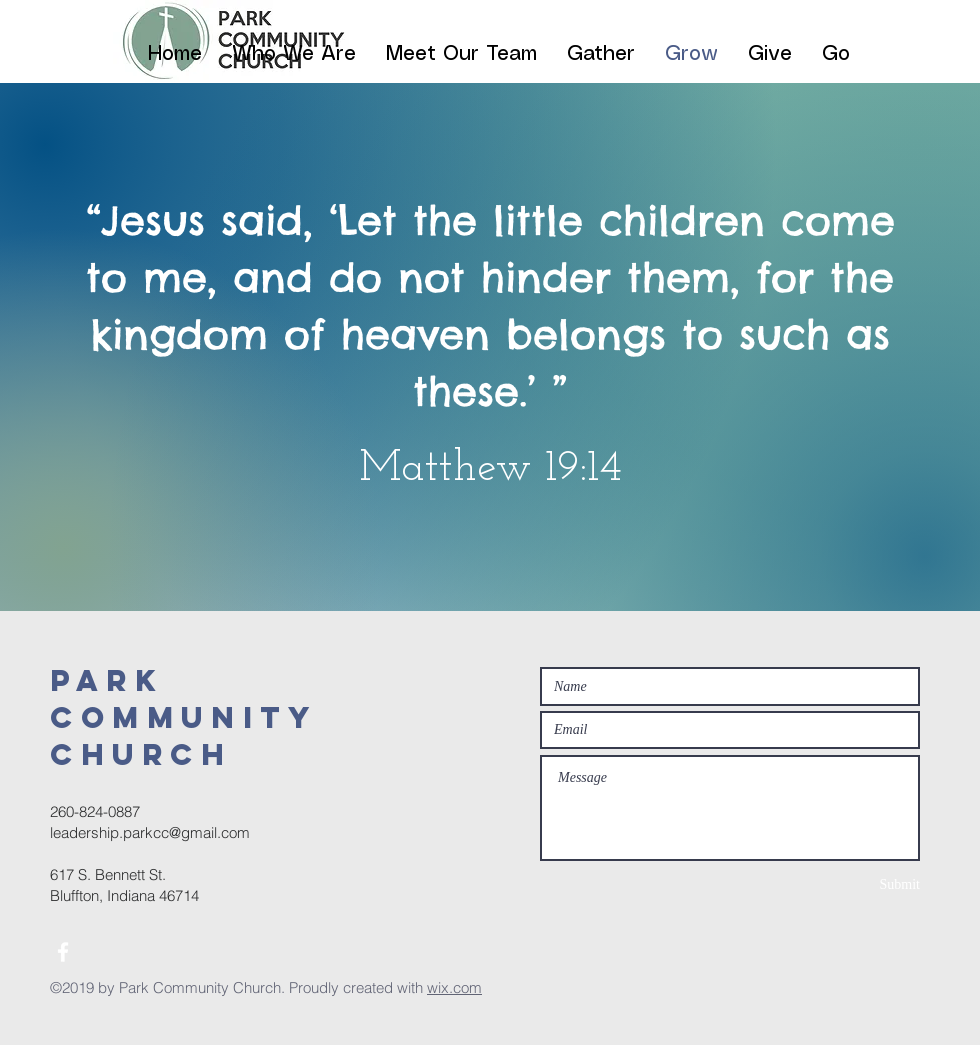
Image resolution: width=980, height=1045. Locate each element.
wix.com (454, 987)
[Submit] (849, 884)
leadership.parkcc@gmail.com (150, 832)
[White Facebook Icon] (63, 952)
